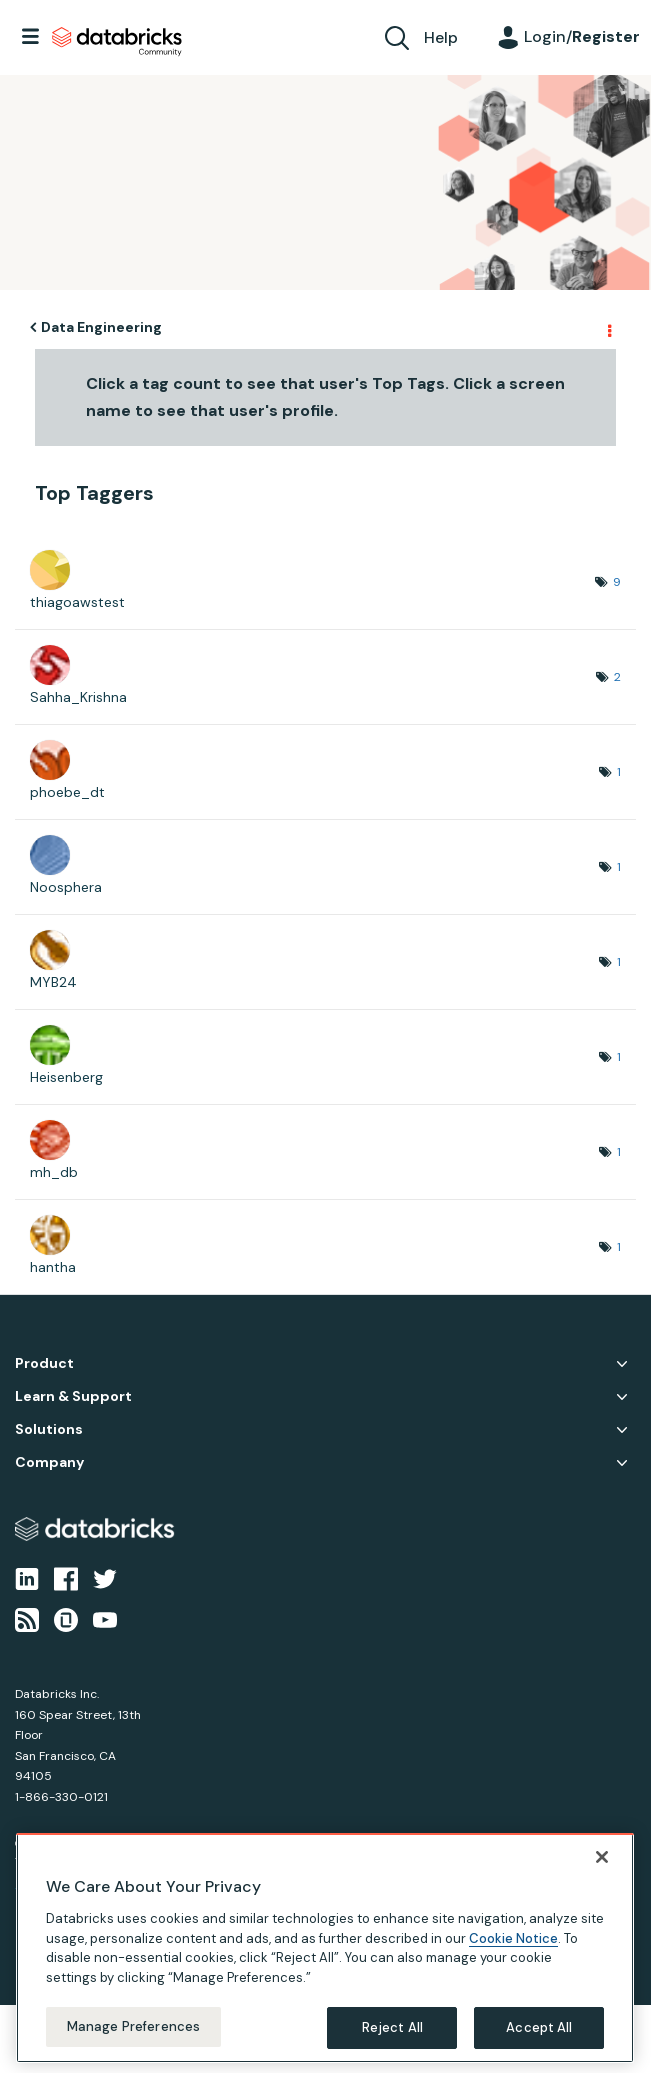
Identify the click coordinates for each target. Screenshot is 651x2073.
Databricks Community (117, 42)
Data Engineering (101, 327)
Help (441, 37)
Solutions (49, 1429)
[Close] (602, 1857)
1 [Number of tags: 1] (619, 772)
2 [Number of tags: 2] (617, 677)
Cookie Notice (513, 1938)
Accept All (539, 2027)
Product (44, 1363)
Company (49, 1462)
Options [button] (608, 328)
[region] (325, 1948)
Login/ (582, 36)
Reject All (392, 2027)
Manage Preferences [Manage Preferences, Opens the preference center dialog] (133, 2026)
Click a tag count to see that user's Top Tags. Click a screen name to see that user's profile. (325, 397)
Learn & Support (73, 1396)
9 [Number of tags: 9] (617, 582)
